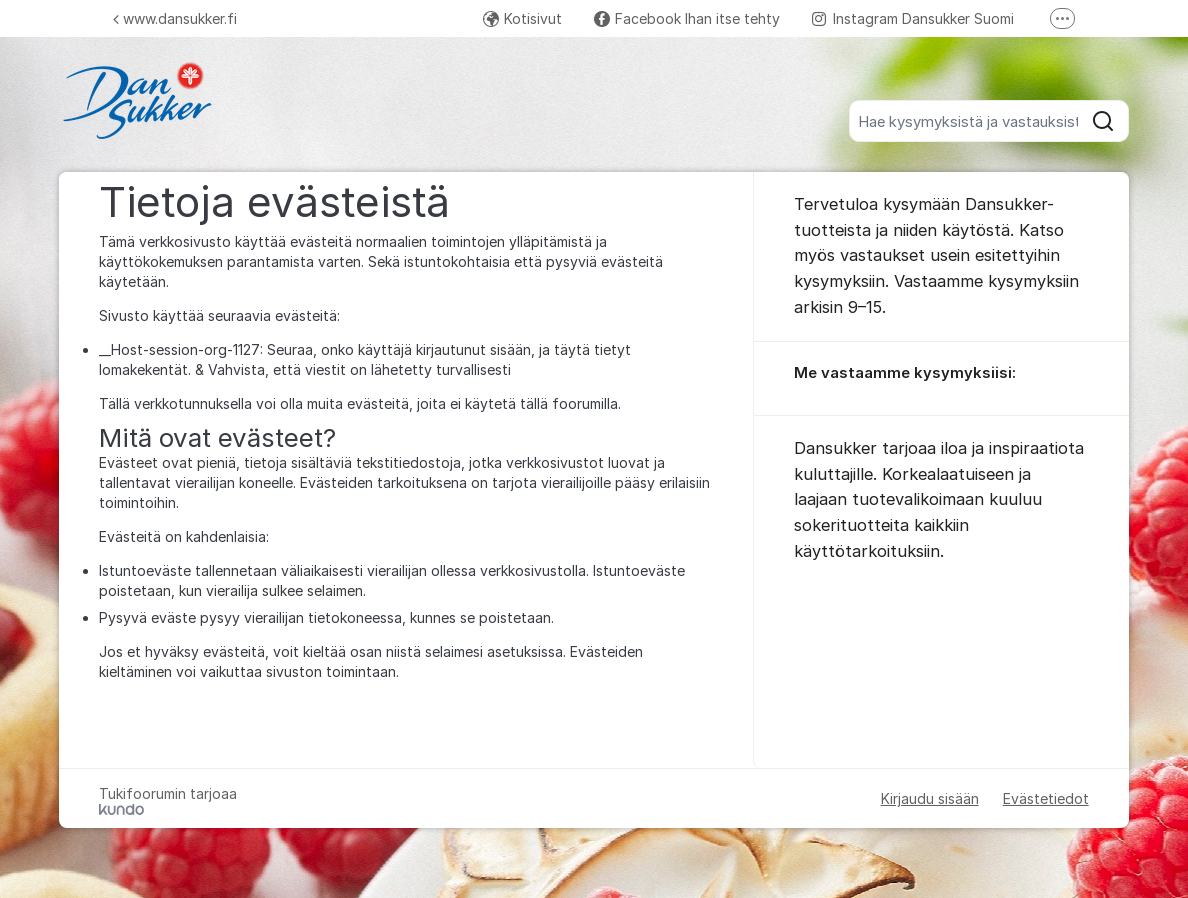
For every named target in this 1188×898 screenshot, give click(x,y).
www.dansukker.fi (175, 18)
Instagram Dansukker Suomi (913, 18)
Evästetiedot (1046, 798)
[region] (941, 379)
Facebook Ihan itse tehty (687, 18)
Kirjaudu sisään (930, 798)
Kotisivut (522, 18)
